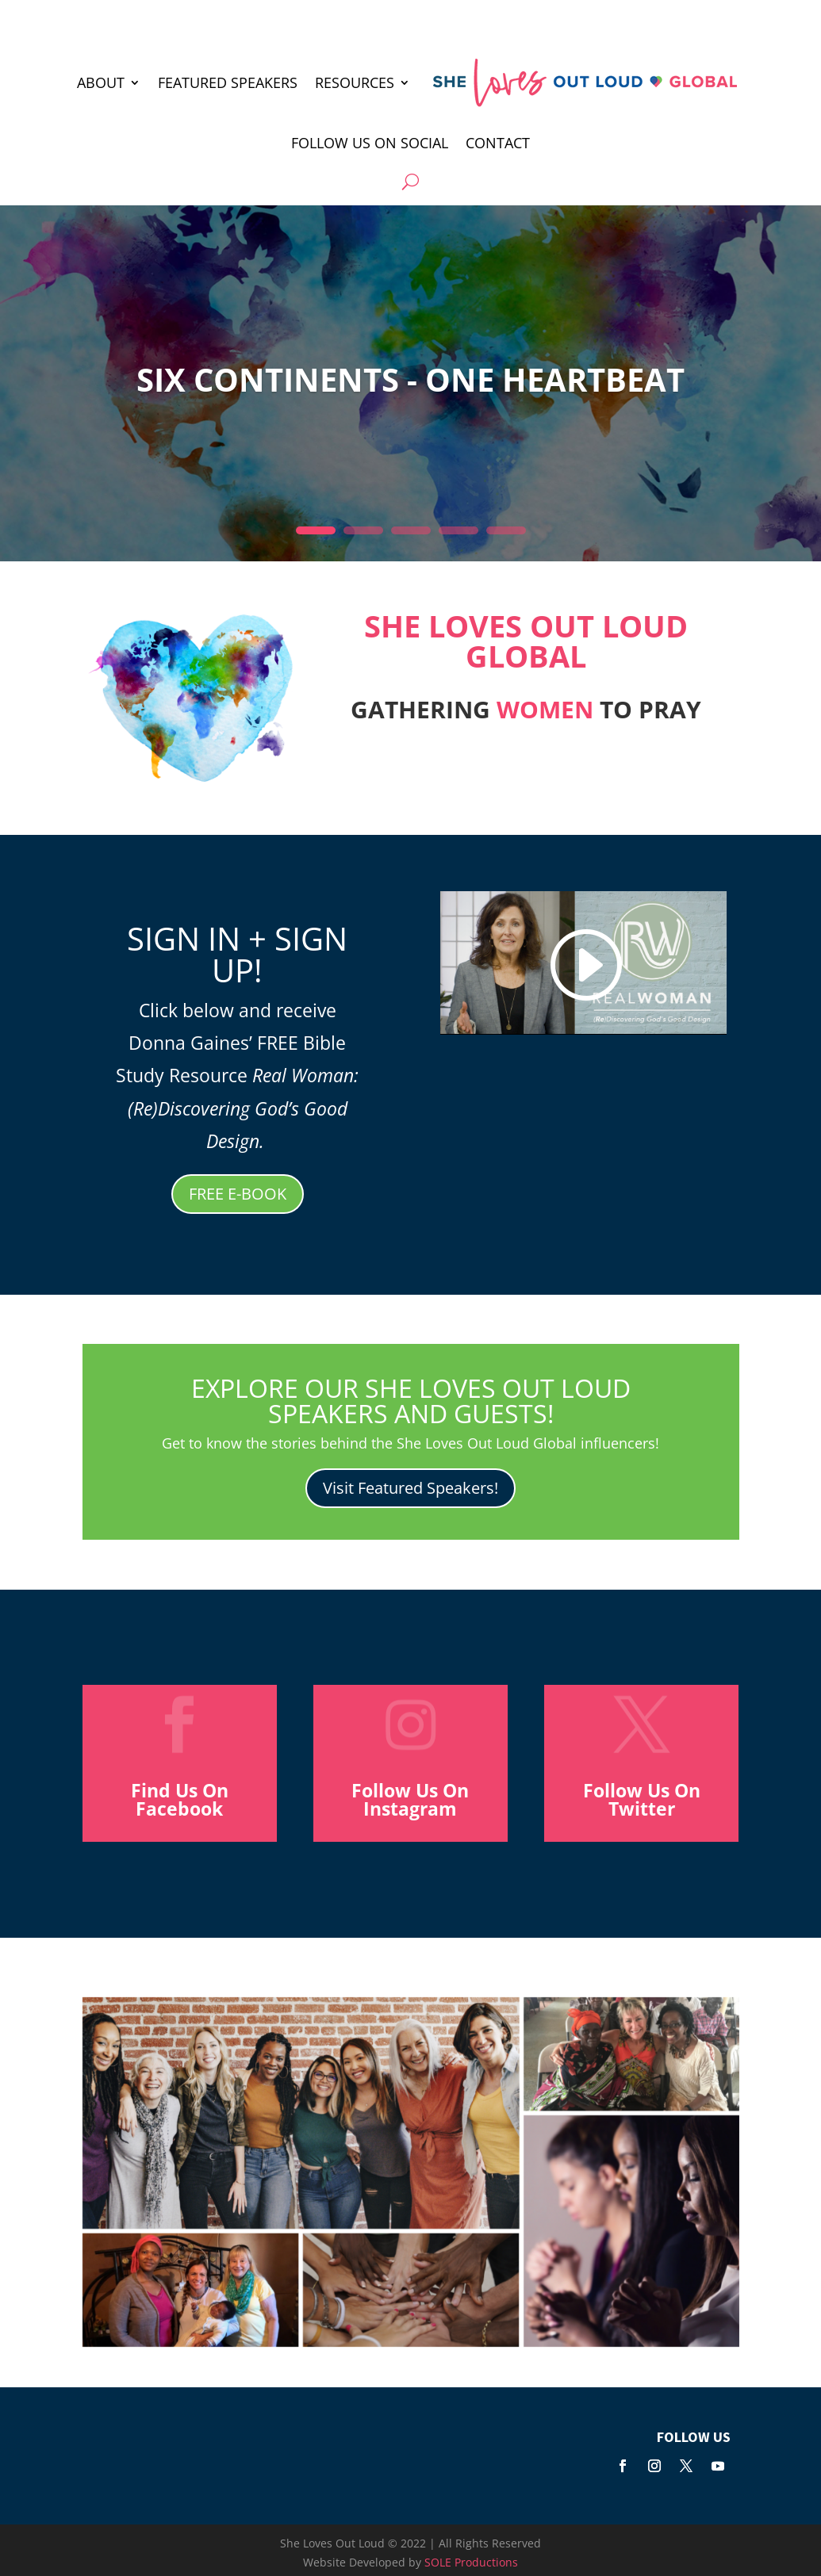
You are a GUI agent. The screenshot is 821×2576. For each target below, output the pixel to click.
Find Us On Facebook (179, 1799)
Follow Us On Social (369, 142)
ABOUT (101, 82)
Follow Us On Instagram (410, 1799)
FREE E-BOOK (237, 1193)
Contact (498, 142)
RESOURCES (354, 82)
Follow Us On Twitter (641, 1799)
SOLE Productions (471, 2562)
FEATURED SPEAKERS (227, 82)
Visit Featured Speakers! (410, 1488)
